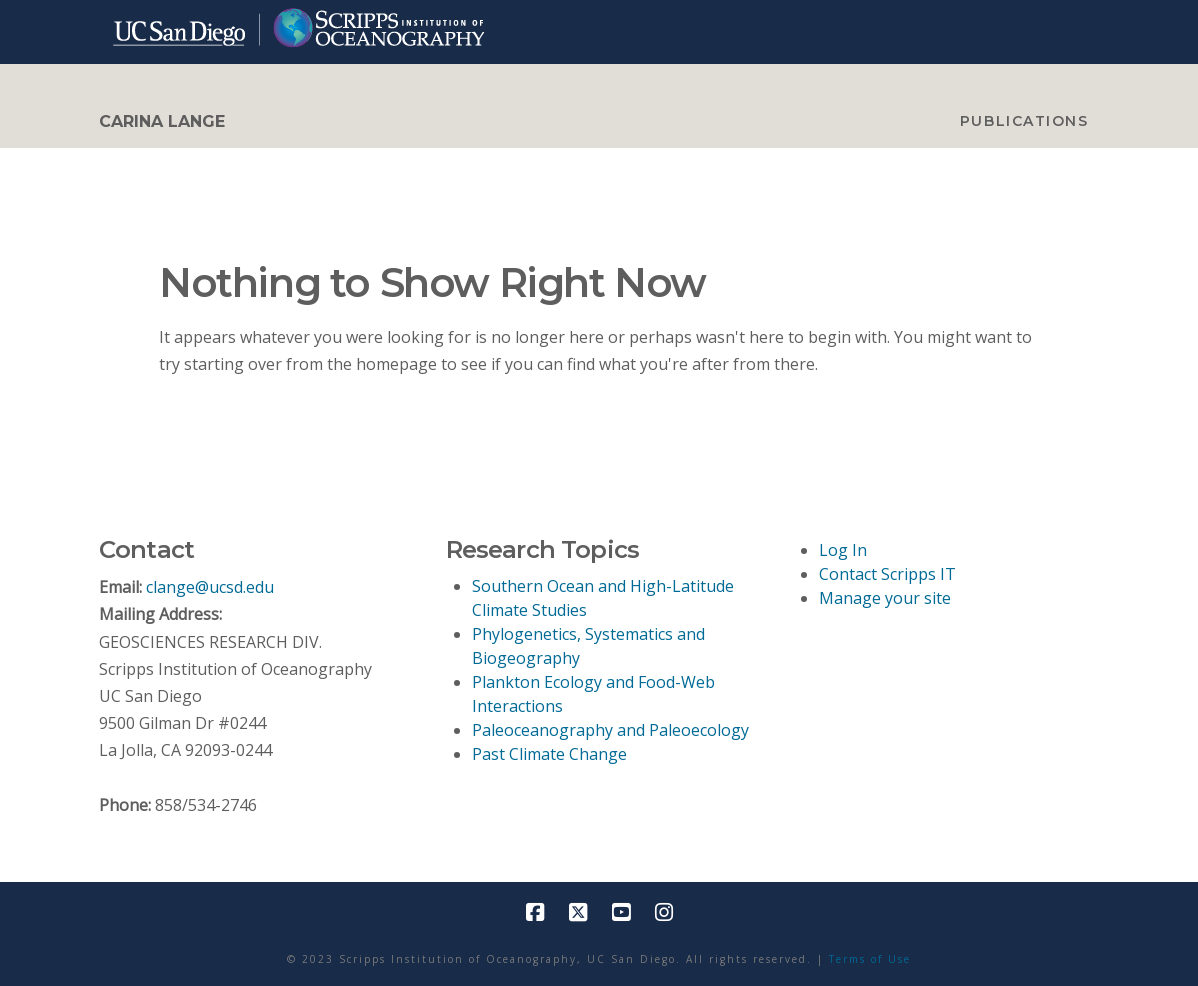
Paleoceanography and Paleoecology (610, 730)
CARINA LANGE (162, 122)
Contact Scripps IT (887, 574)
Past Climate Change (549, 754)
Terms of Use (870, 959)
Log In (843, 550)
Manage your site (885, 598)
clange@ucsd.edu (210, 587)
